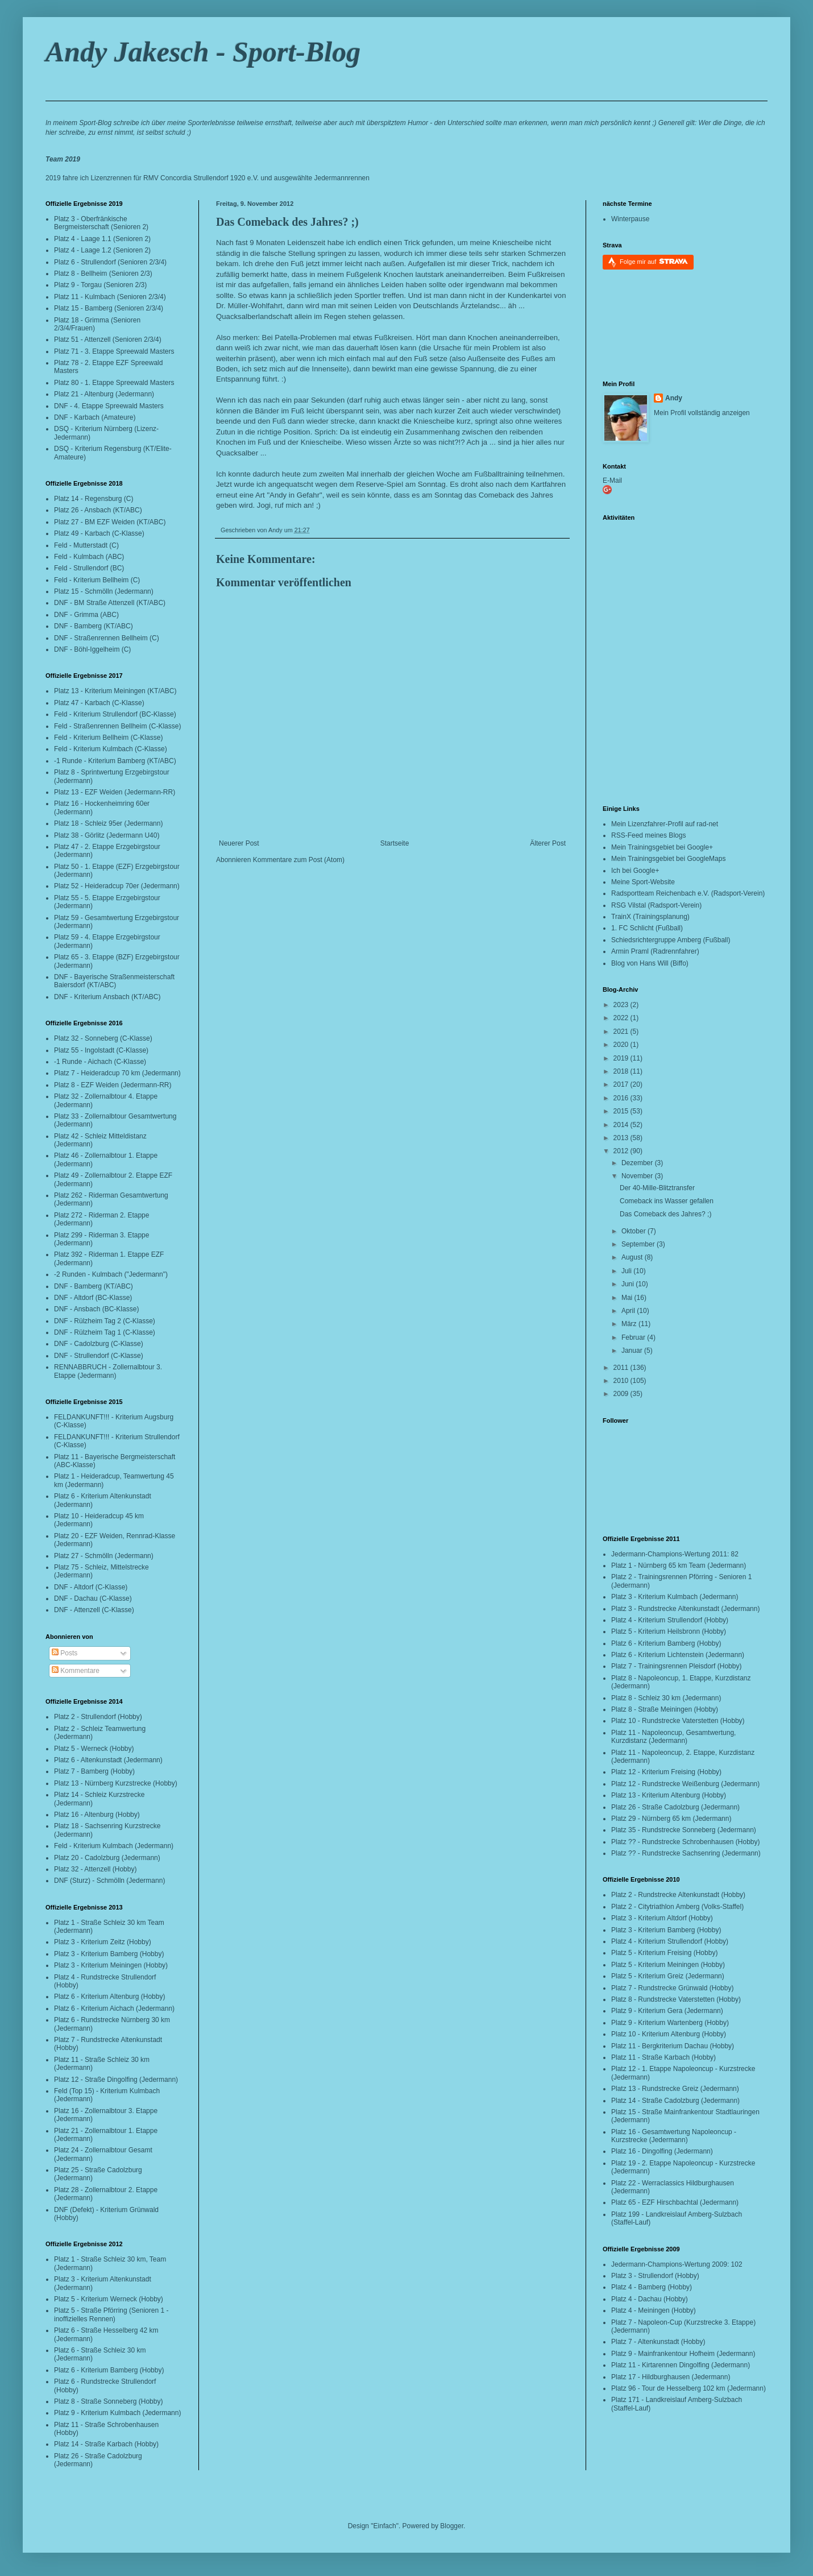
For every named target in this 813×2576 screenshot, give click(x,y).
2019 (622, 1058)
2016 (622, 1098)
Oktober (634, 1231)
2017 (622, 1084)
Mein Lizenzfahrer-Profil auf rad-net (664, 824)
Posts (64, 1653)
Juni (628, 1284)
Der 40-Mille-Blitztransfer (657, 1188)
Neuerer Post (239, 843)
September (639, 1244)
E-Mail (612, 480)
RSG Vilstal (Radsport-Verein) (656, 905)
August (633, 1257)
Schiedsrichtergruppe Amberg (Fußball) (670, 940)
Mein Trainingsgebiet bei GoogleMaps (668, 859)
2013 (622, 1138)
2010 (622, 1381)
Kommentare (75, 1671)
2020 (622, 1045)
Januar (632, 1351)
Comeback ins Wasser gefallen (667, 1201)
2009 (622, 1394)
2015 (622, 1111)
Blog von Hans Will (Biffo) (649, 963)
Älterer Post (548, 843)
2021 (622, 1032)
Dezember (638, 1163)
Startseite (394, 843)
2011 (622, 1368)
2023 (622, 1005)
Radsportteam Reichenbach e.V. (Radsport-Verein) (688, 893)
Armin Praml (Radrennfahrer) (655, 951)
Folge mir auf (654, 261)
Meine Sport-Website (643, 882)
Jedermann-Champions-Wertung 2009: (670, 2264)
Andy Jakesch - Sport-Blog (202, 52)
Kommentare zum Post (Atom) (299, 860)
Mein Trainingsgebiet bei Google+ (662, 847)
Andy (673, 398)
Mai (627, 1298)
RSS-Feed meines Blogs (648, 835)
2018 (622, 1071)
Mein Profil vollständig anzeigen (702, 413)
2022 (622, 1018)
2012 (622, 1151)
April (629, 1311)
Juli (627, 1271)
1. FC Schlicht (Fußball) (647, 928)
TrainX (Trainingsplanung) (650, 917)
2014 (622, 1125)
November (638, 1176)
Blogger (451, 2526)
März (629, 1324)
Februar (634, 1337)
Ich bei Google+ (635, 871)
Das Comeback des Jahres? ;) (287, 222)
